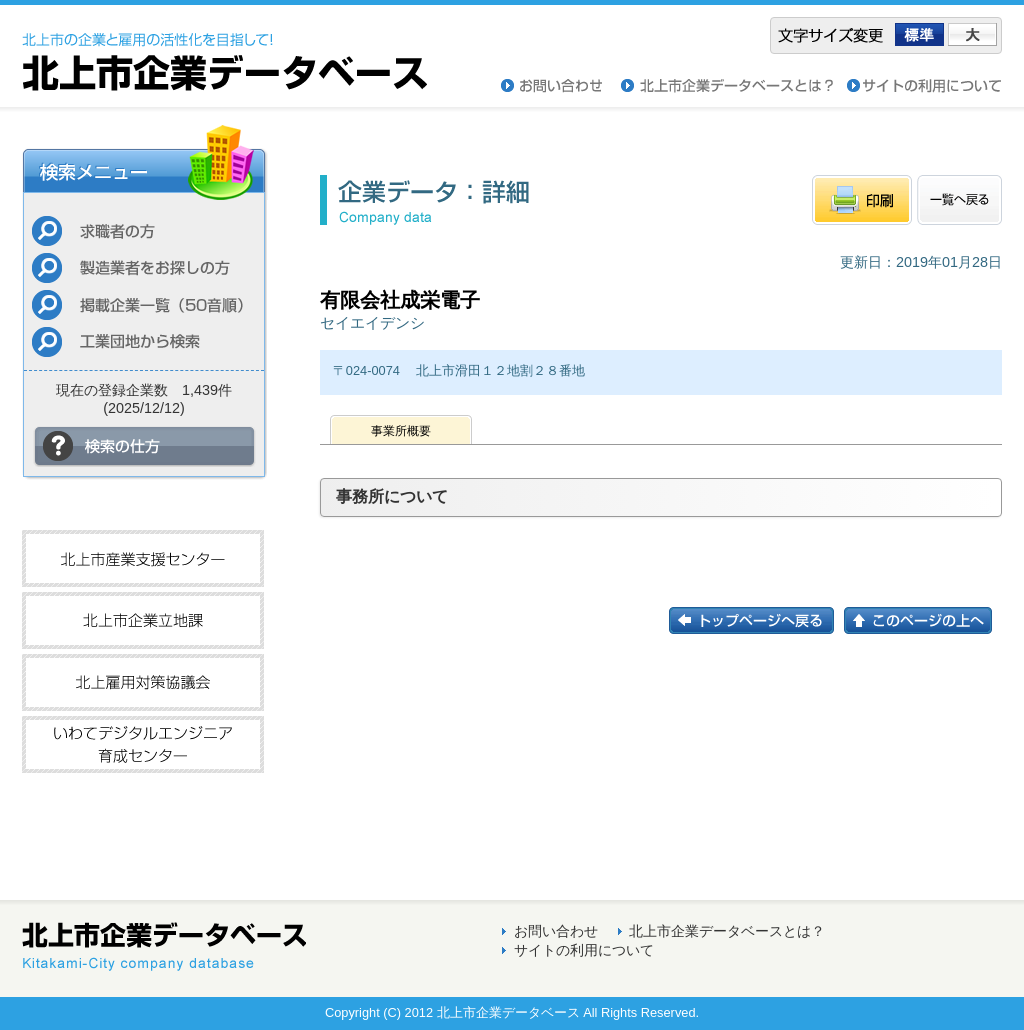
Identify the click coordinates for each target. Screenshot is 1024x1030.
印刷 (862, 200)
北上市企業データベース (224, 48)
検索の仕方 (145, 446)
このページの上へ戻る (923, 620)
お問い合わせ (561, 86)
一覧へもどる (959, 200)
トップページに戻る (756, 620)
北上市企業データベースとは (734, 86)
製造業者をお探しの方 (144, 267)
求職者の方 (144, 230)
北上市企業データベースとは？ (727, 931)
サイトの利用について (924, 86)
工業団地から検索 (144, 341)
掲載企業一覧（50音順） (144, 304)
